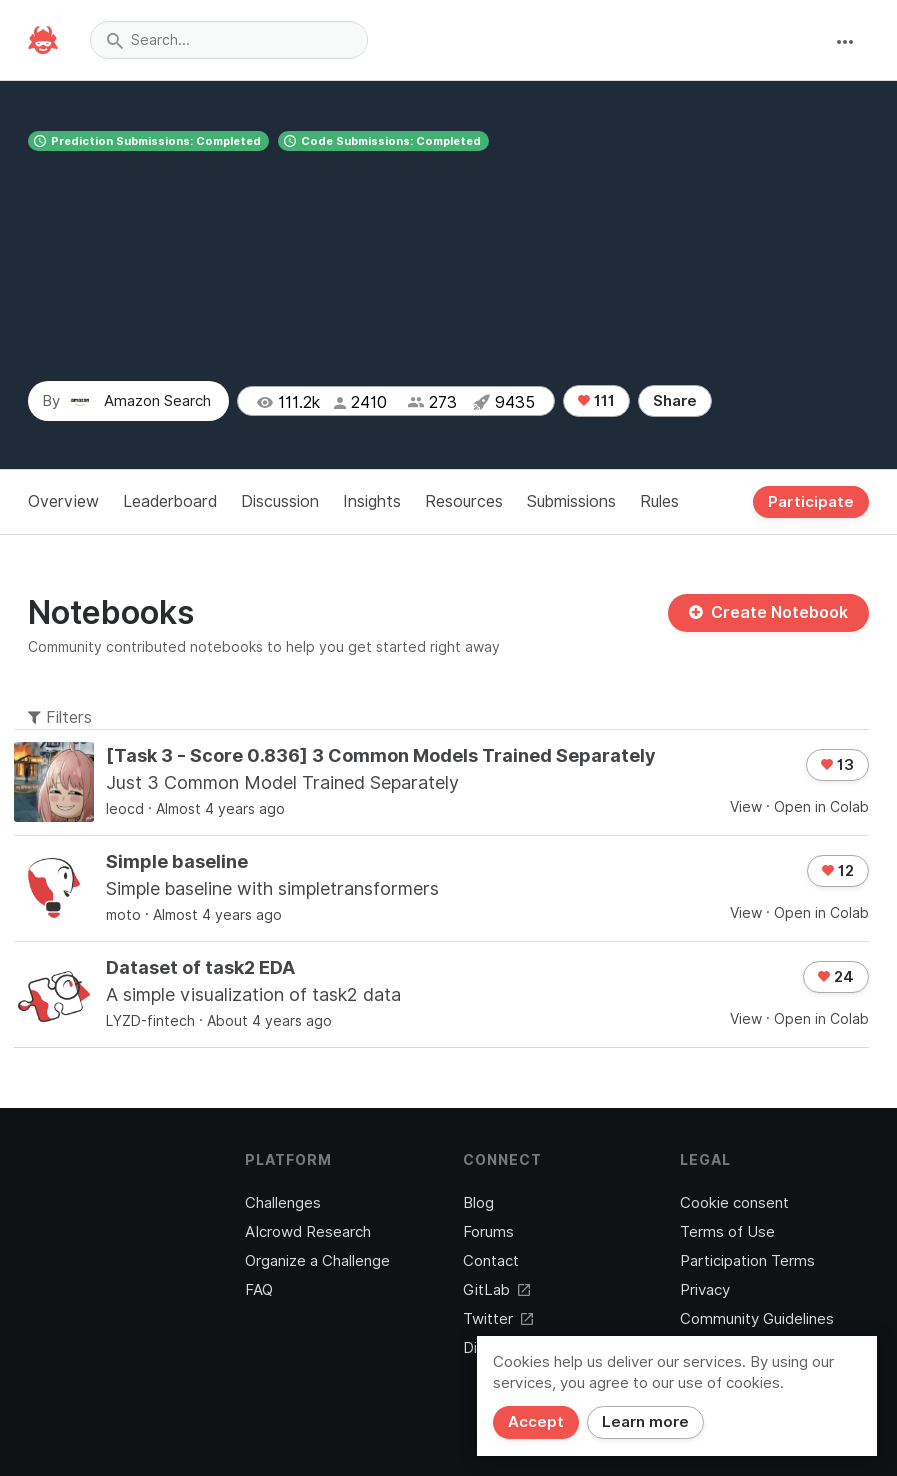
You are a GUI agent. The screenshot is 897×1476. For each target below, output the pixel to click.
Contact (491, 1261)
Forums (488, 1232)
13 (837, 765)
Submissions (571, 501)
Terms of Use (727, 1232)
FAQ (259, 1290)
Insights (372, 501)
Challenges (283, 1203)
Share (675, 401)
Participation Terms (747, 1261)
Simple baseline (177, 861)
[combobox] (229, 40)
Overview (63, 501)
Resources (464, 501)
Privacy (705, 1290)
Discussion (280, 501)
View (746, 807)
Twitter (498, 1319)
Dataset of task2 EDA (200, 967)
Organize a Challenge (317, 1261)
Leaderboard (170, 501)
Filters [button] (60, 717)
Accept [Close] (536, 1422)
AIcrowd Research (308, 1232)
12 (838, 871)
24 (836, 977)
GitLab (496, 1290)
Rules (659, 501)
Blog (478, 1203)
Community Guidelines (757, 1319)
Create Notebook (768, 612)
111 (596, 401)
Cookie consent (734, 1203)
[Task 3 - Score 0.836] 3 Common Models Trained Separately (381, 755)
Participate (811, 502)
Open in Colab (821, 807)
